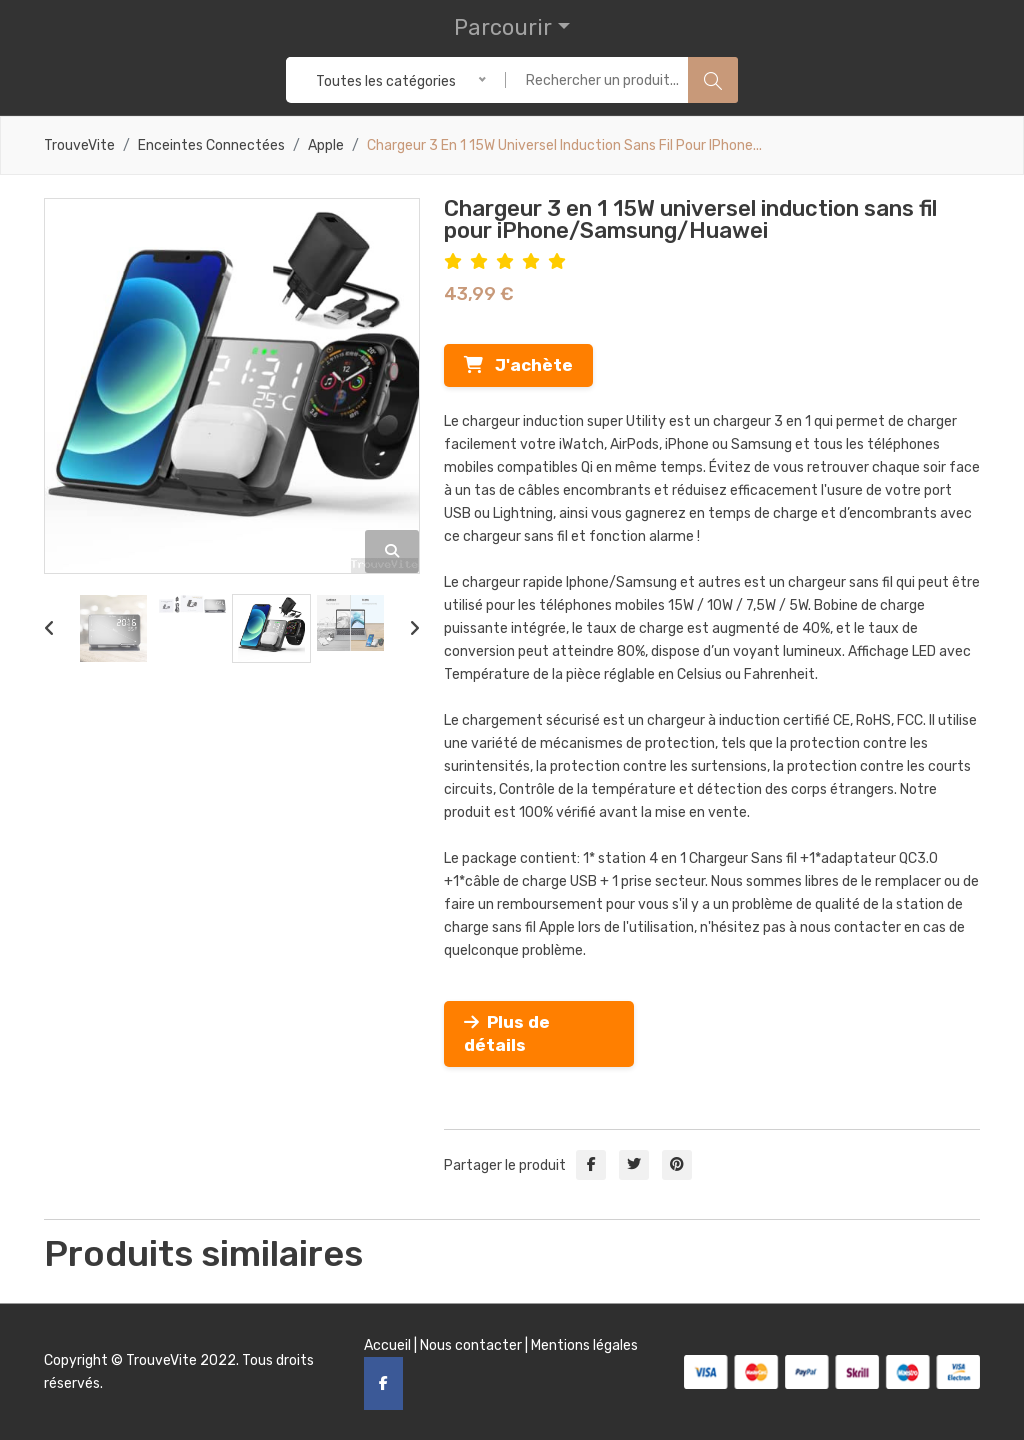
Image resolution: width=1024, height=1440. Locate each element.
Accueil (387, 1345)
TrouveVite (79, 146)
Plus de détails (507, 1033)
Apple (326, 146)
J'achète (518, 365)
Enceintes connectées (211, 146)
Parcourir (503, 27)
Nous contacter (471, 1345)
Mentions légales (584, 1345)
